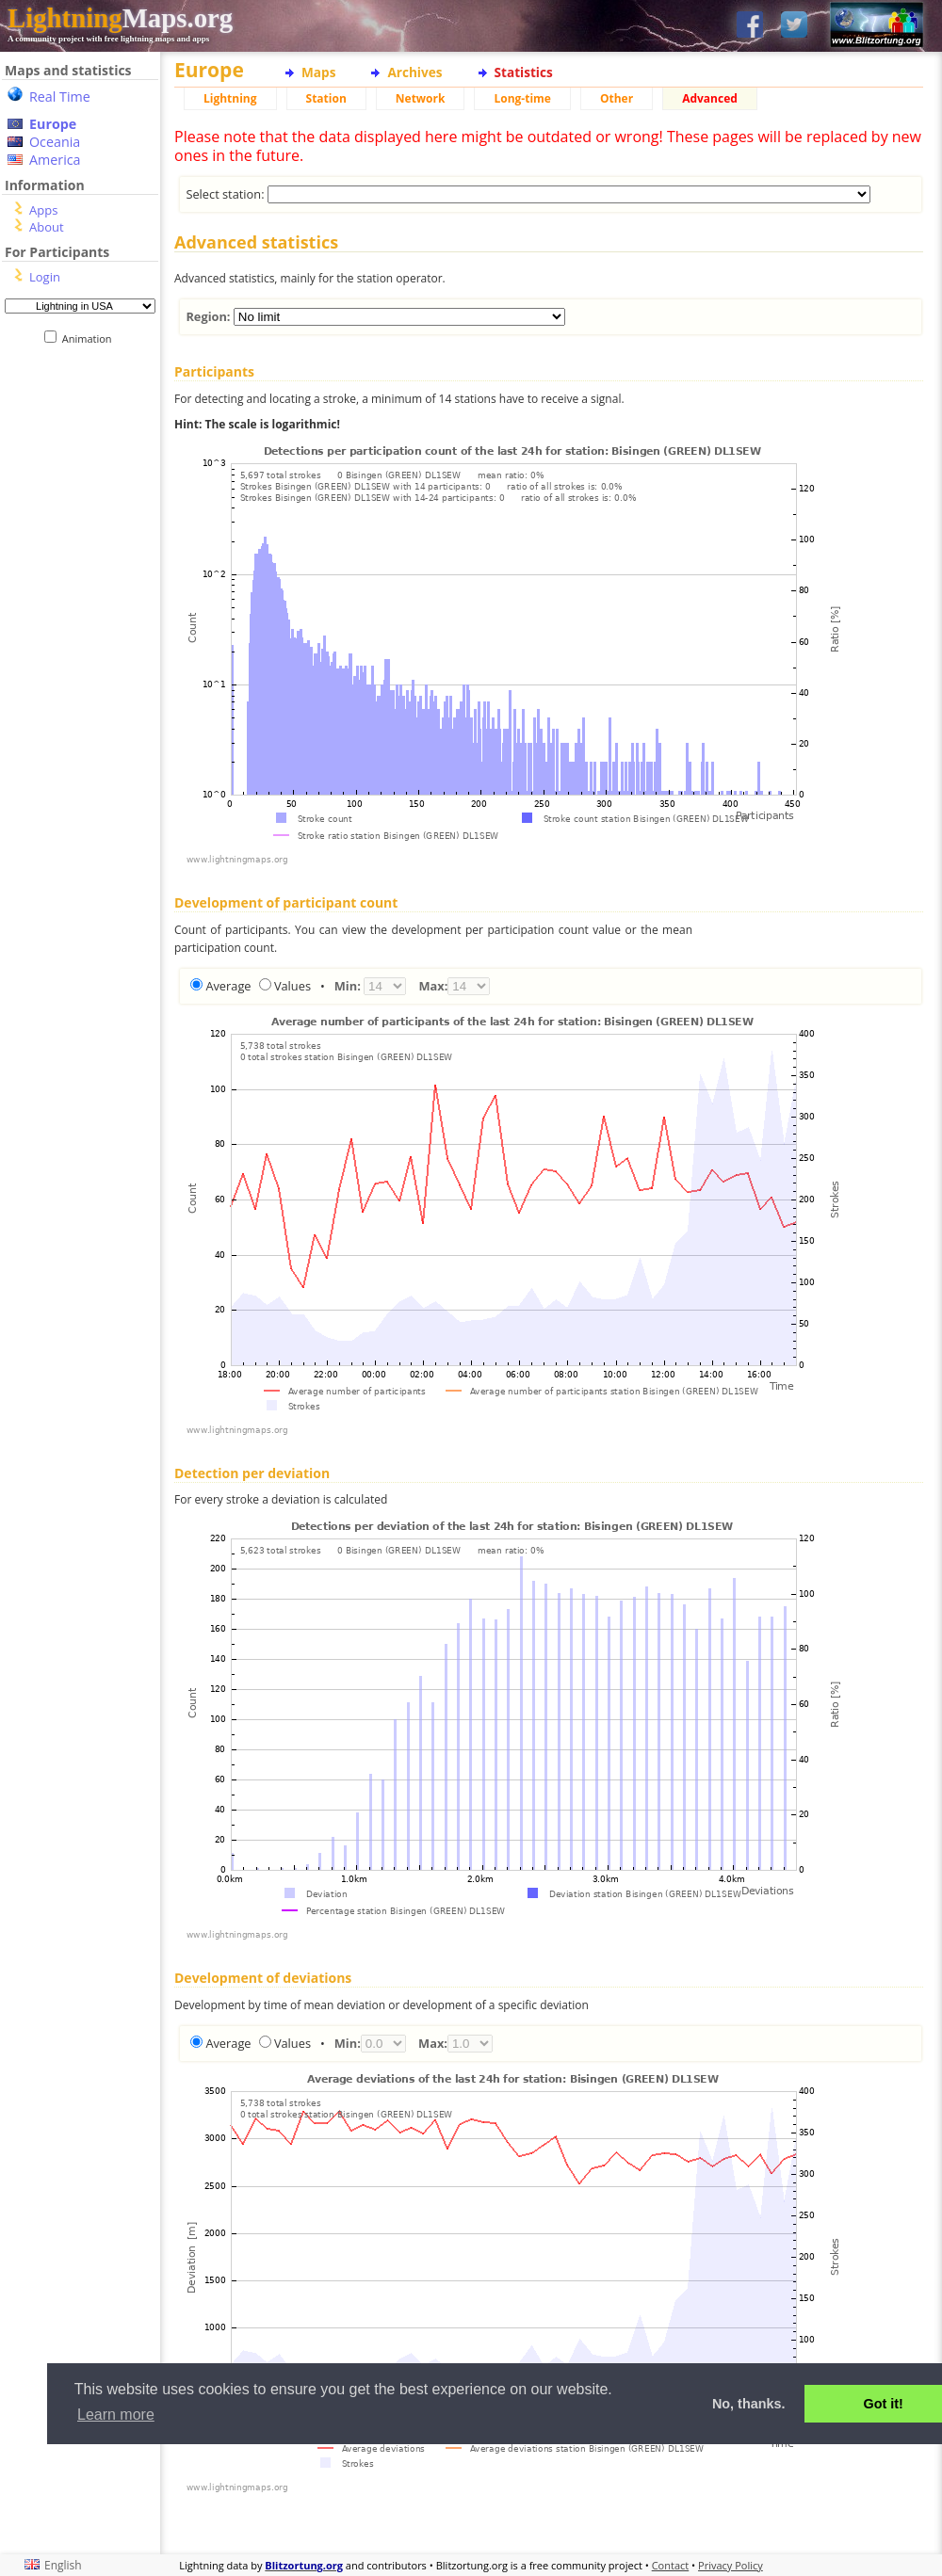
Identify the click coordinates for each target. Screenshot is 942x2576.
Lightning (230, 98)
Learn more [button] (115, 2415)
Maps (318, 72)
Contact (671, 2565)
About (46, 226)
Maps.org (120, 18)
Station (326, 98)
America (55, 160)
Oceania (54, 142)
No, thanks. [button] (749, 2403)
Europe (52, 124)
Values (292, 985)
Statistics (524, 72)
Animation (91, 338)
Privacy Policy (730, 2565)
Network (421, 98)
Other (616, 98)
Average (228, 985)
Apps (43, 209)
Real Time (59, 96)
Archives (414, 72)
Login (44, 276)
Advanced (710, 98)
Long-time (522, 98)
